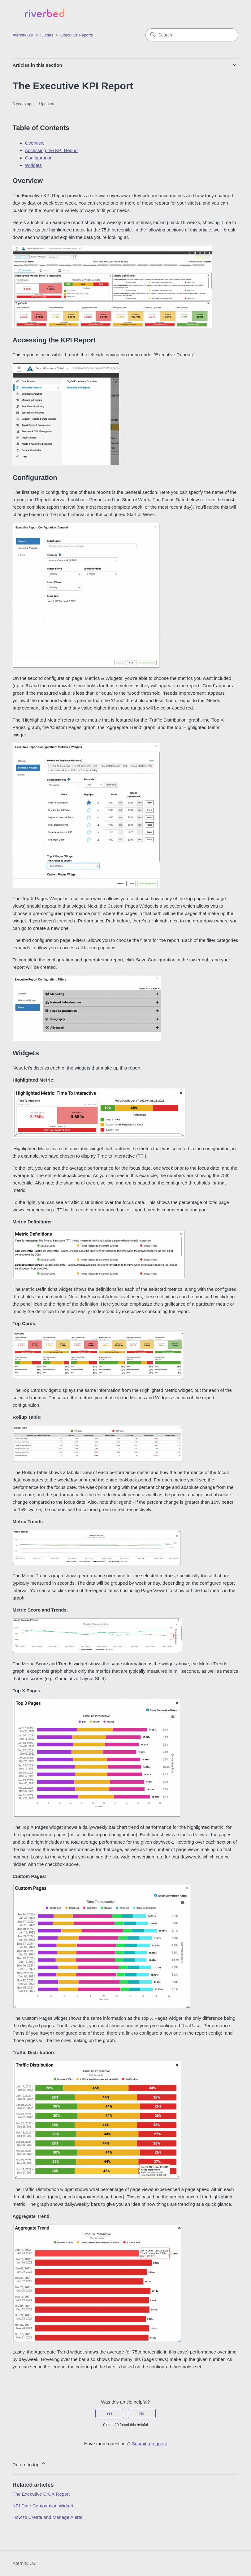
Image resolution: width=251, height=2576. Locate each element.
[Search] (192, 35)
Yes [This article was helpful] (109, 2413)
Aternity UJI (25, 2563)
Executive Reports (76, 35)
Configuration (39, 157)
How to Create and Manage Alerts (47, 2517)
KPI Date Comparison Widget (43, 2505)
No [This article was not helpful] (141, 2413)
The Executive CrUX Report (41, 2494)
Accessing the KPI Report (51, 150)
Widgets (33, 165)
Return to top (30, 2463)
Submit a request (149, 2443)
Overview (35, 143)
